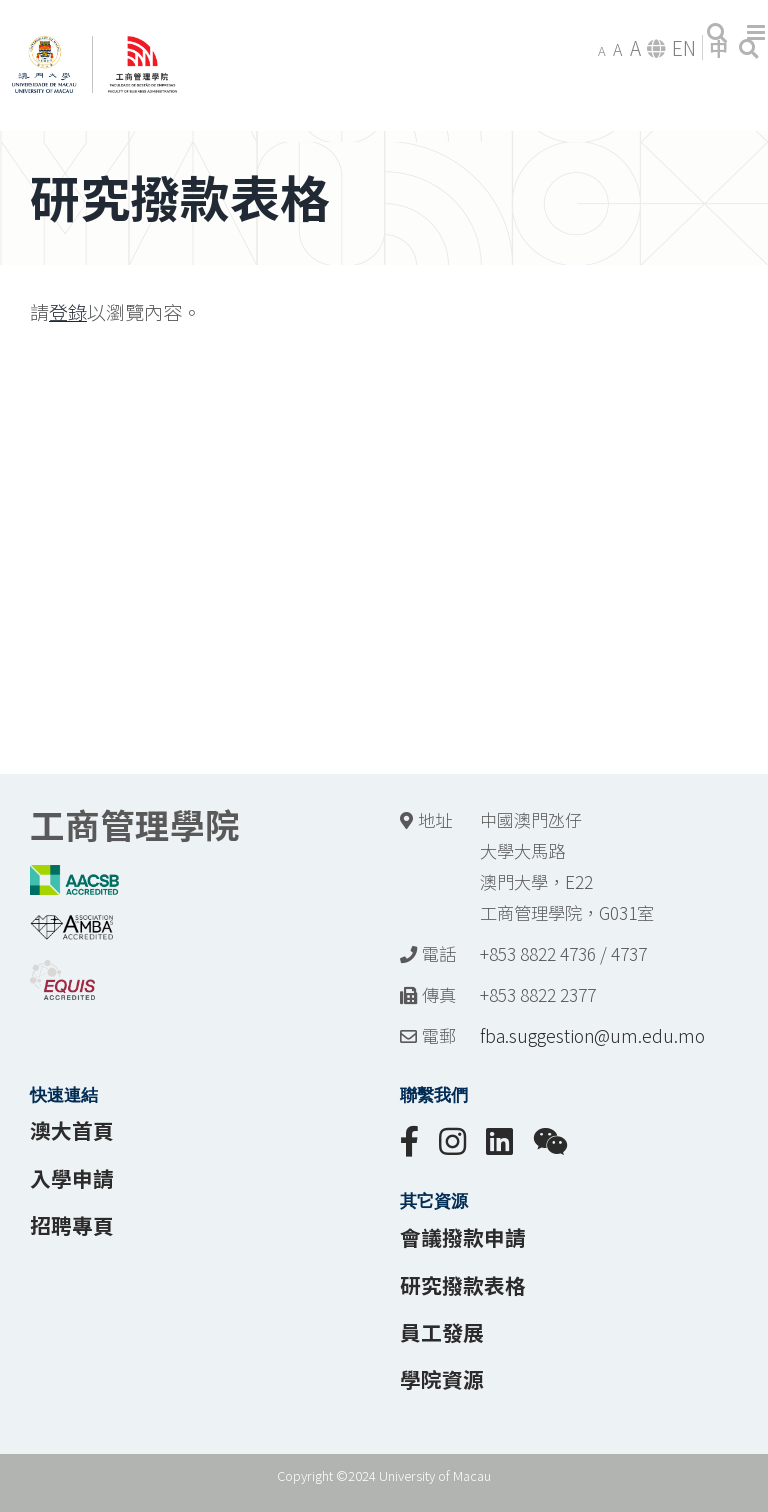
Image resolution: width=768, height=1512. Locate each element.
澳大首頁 (72, 1130)
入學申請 (72, 1178)
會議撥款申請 (463, 1237)
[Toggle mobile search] (717, 32)
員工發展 (442, 1332)
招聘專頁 (72, 1225)
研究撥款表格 (463, 1285)
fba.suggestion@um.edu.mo (592, 1035)
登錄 (68, 312)
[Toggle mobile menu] (757, 32)
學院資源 (442, 1379)
